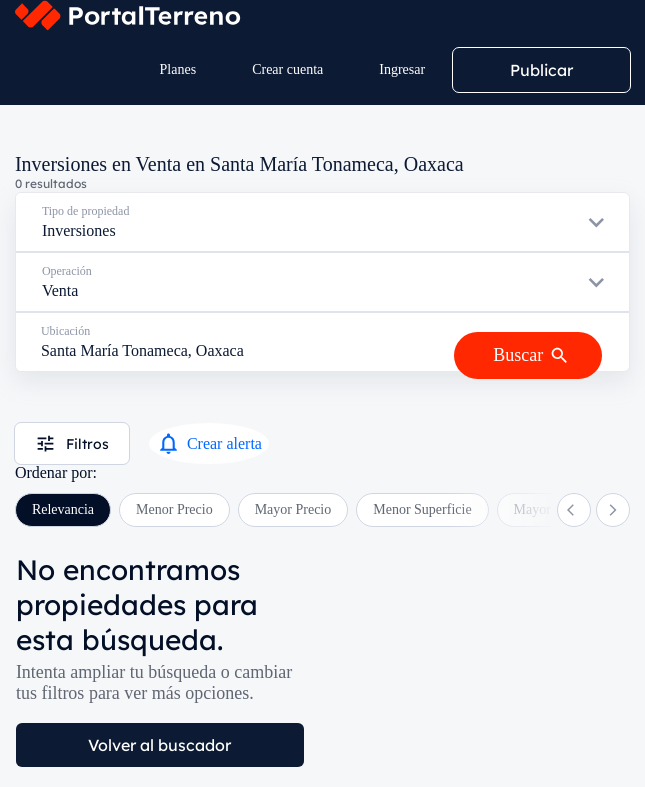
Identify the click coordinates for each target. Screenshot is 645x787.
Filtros (72, 443)
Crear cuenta (287, 69)
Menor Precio (174, 509)
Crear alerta (209, 443)
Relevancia (63, 509)
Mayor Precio (293, 509)
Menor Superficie (422, 509)
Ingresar (402, 69)
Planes (178, 69)
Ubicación (65, 331)
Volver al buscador (159, 745)
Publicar (541, 70)
